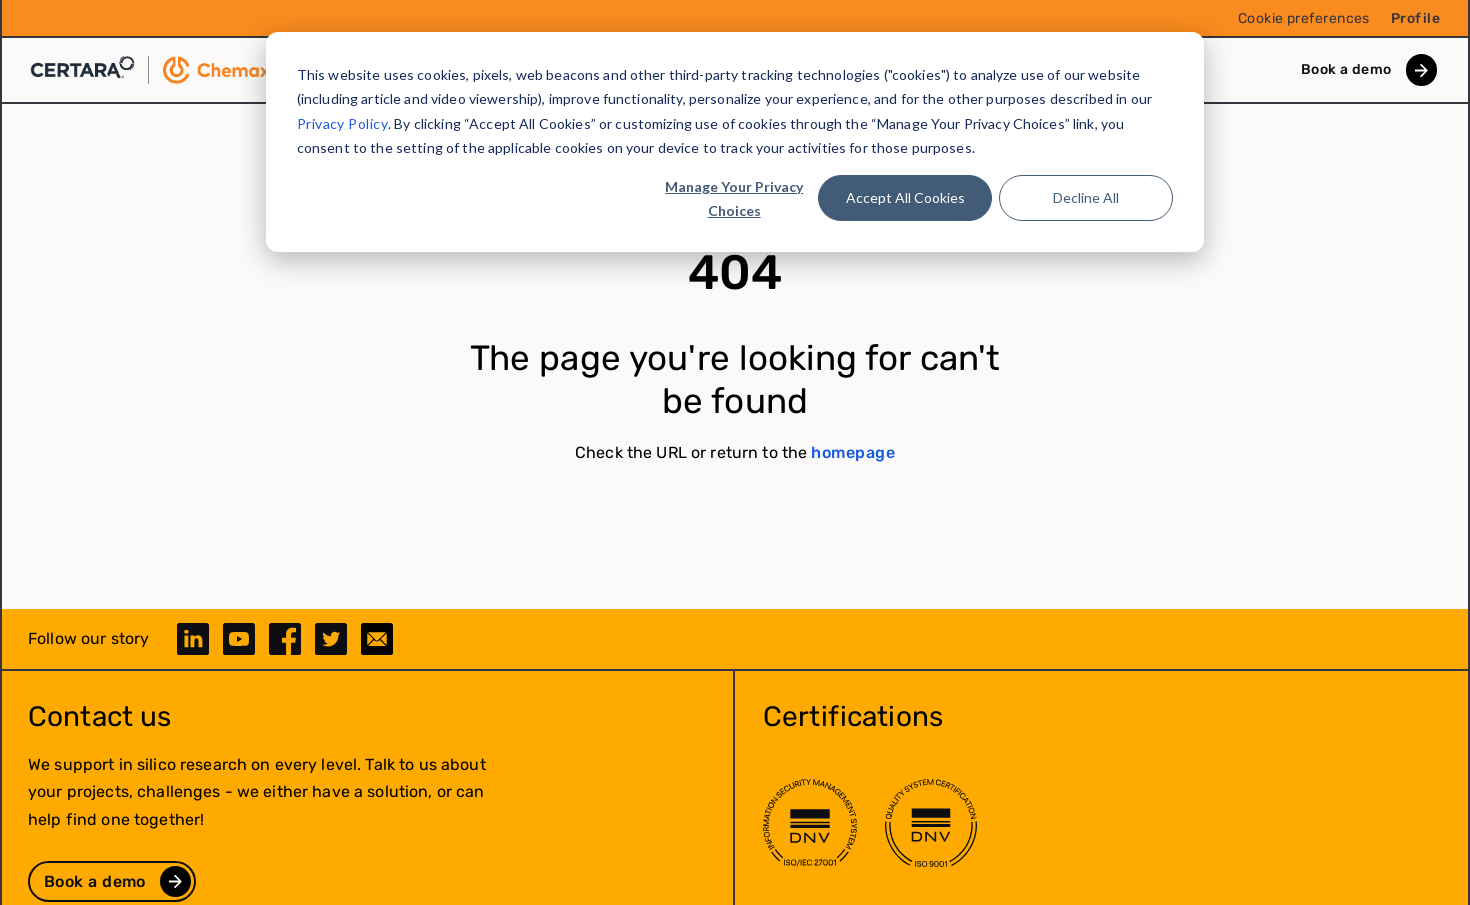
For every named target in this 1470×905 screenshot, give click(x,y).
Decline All (1086, 197)
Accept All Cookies (905, 197)
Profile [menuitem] (1415, 18)
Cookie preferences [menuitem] (1304, 18)
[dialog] (735, 142)
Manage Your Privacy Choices (734, 199)
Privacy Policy (342, 123)
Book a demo (1346, 69)
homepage (853, 452)
